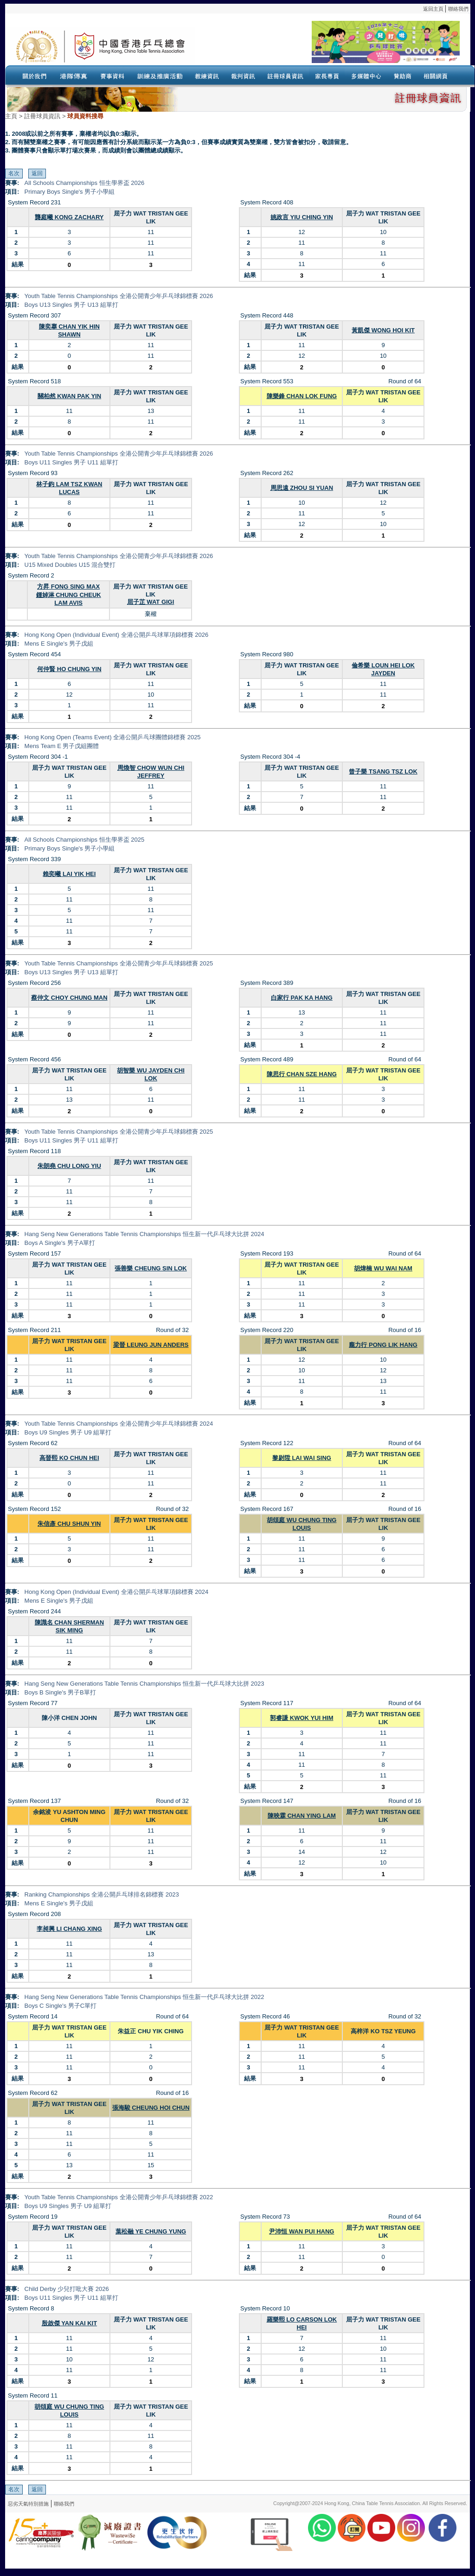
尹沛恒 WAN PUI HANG (301, 2231)
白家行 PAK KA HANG (302, 997)
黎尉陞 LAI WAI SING (301, 1457)
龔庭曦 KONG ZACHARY (69, 217)
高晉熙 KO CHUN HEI (69, 1457)
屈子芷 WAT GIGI (150, 601)
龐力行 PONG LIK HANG (383, 1344)
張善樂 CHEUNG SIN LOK (150, 1268)
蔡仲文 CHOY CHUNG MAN (69, 997)
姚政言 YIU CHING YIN (301, 217)
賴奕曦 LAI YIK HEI (69, 873)
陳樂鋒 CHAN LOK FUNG (302, 396)
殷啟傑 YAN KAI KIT (69, 2323)
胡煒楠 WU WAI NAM (383, 1268)
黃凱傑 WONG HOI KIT (383, 330)
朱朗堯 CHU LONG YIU (69, 1165)
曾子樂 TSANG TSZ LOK (383, 771)
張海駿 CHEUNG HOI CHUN (151, 2107)
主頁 (11, 116)
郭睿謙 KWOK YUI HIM (301, 1717)
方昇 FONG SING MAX (68, 586)
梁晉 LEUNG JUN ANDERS (151, 1344)
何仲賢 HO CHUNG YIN (69, 669)
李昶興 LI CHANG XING (69, 1928)
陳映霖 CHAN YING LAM (302, 1815)
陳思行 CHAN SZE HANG (302, 1074)
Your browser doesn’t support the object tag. (327, 45)
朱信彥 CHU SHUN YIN (69, 1523)
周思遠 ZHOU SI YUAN (302, 487)
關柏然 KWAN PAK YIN (69, 396)
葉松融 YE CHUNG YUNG (151, 2231)
